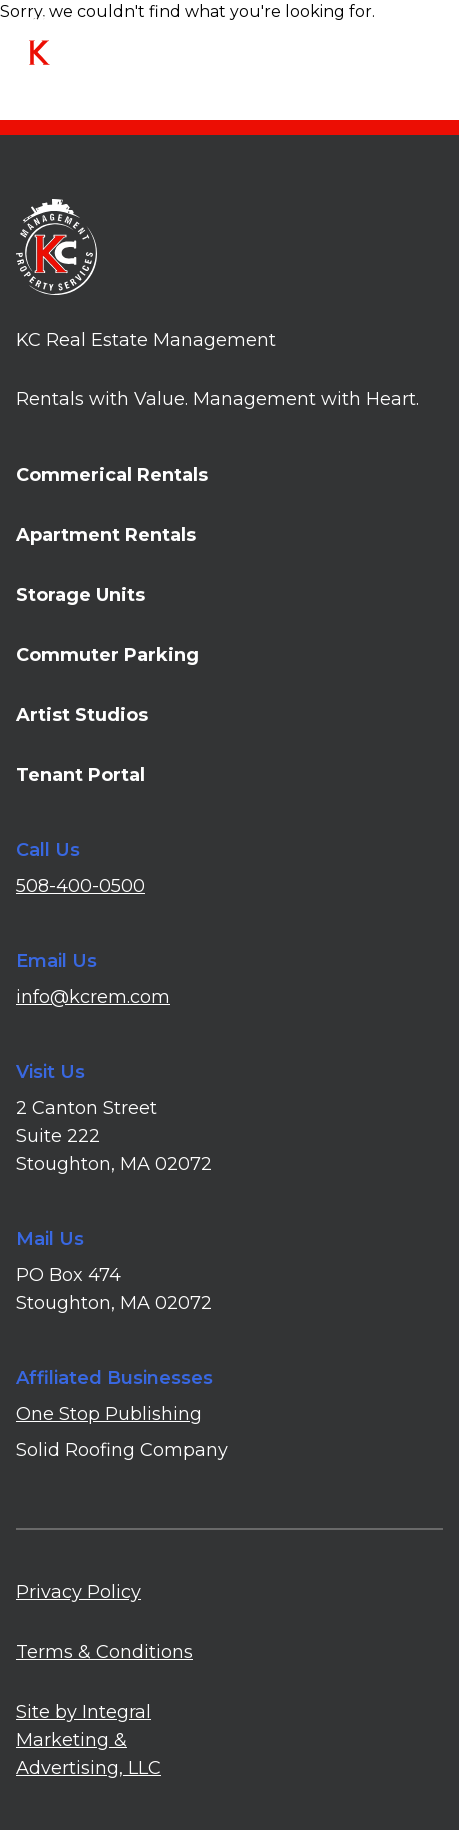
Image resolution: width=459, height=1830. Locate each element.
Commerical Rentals (112, 475)
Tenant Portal (80, 775)
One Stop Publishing (109, 1414)
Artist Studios (82, 715)
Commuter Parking (107, 655)
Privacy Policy (78, 1592)
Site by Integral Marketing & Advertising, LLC (88, 1740)
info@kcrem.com (93, 997)
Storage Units (80, 595)
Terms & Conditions (104, 1652)
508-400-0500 (80, 886)
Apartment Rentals (106, 535)
